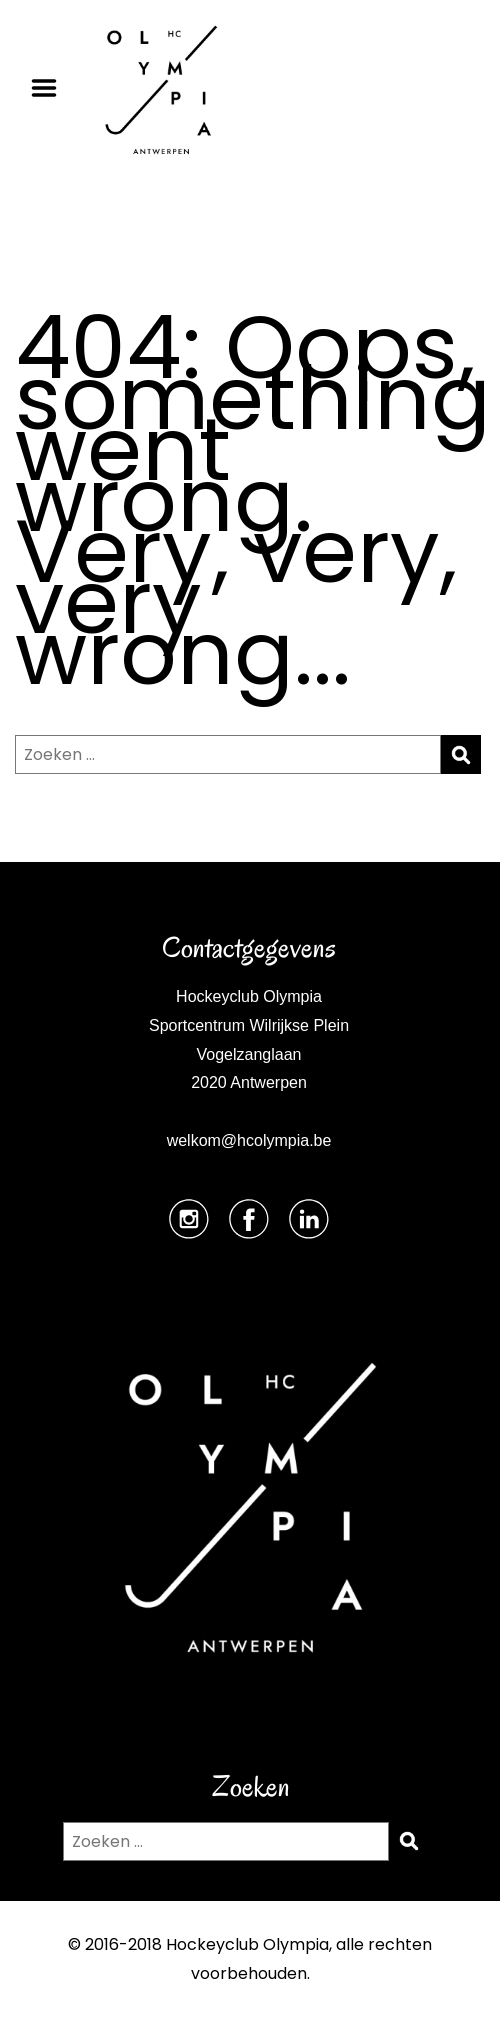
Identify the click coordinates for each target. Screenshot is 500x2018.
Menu (51, 88)
